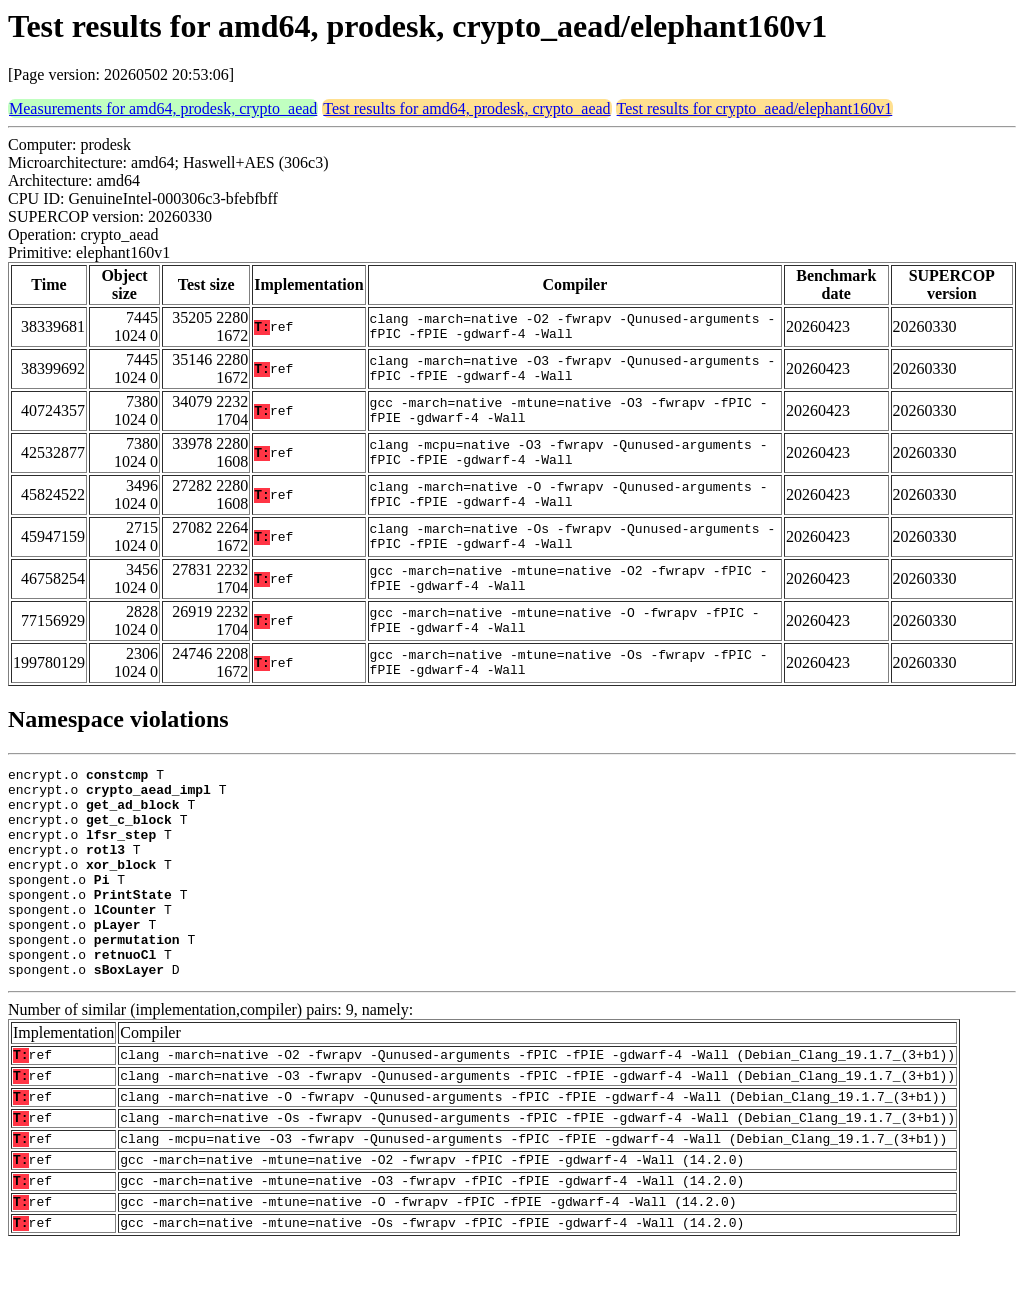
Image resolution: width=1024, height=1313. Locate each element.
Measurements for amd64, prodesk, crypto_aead (163, 108)
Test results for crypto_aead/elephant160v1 (755, 108)
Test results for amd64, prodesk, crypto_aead (466, 108)
